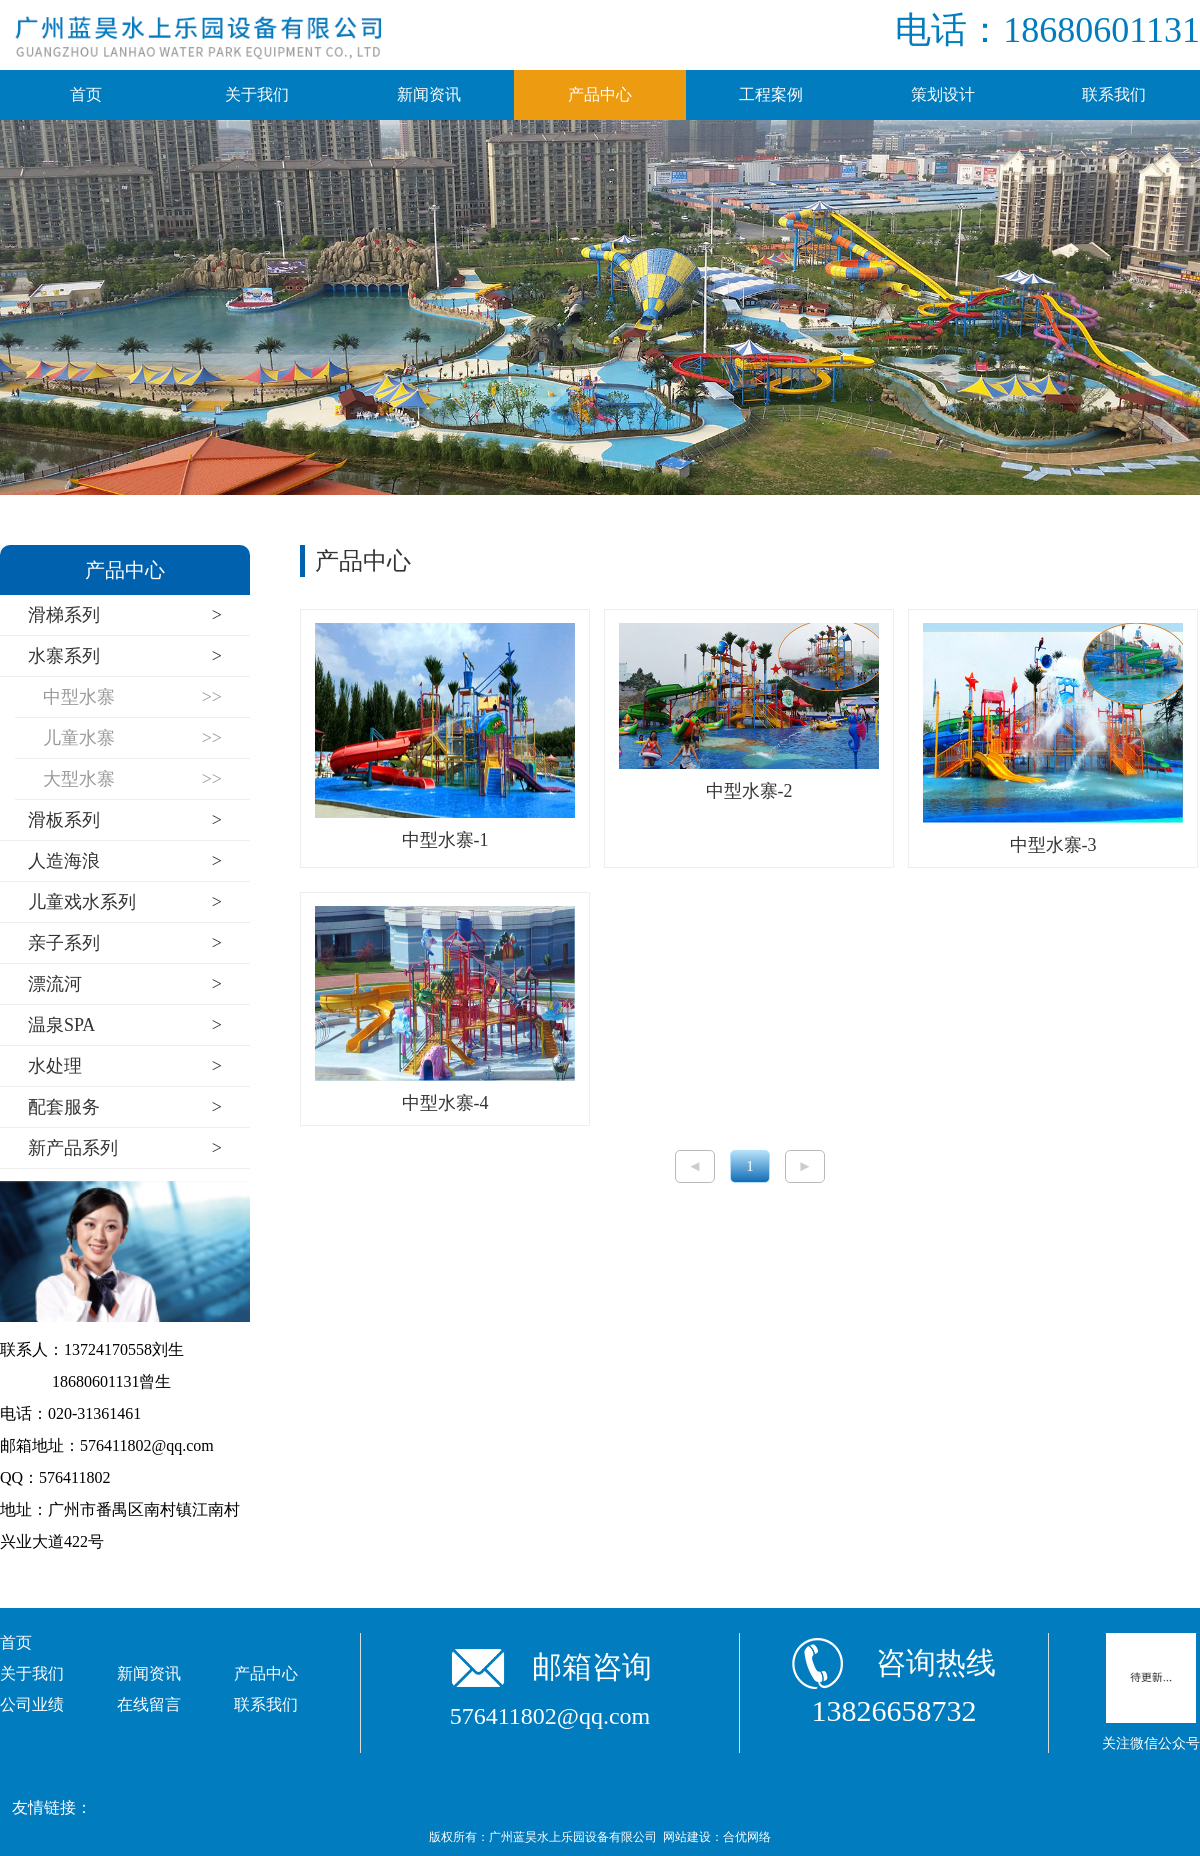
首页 (86, 94)
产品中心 (600, 94)
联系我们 (1114, 94)
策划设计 (943, 94)
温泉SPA (125, 1025)
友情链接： (52, 1807)
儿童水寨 (132, 738)
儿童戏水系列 (125, 902)
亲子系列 (125, 943)
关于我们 (257, 94)
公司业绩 (32, 1704)
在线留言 (149, 1704)
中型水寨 (132, 697)
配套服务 (125, 1107)
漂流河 (125, 984)
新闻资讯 (429, 94)
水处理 (125, 1066)
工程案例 (771, 94)
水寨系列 (125, 656)
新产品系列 (125, 1148)
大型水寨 (132, 779)
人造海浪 (125, 861)
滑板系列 (125, 820)
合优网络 (747, 1837)
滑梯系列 (125, 615)
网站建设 (687, 1837)
